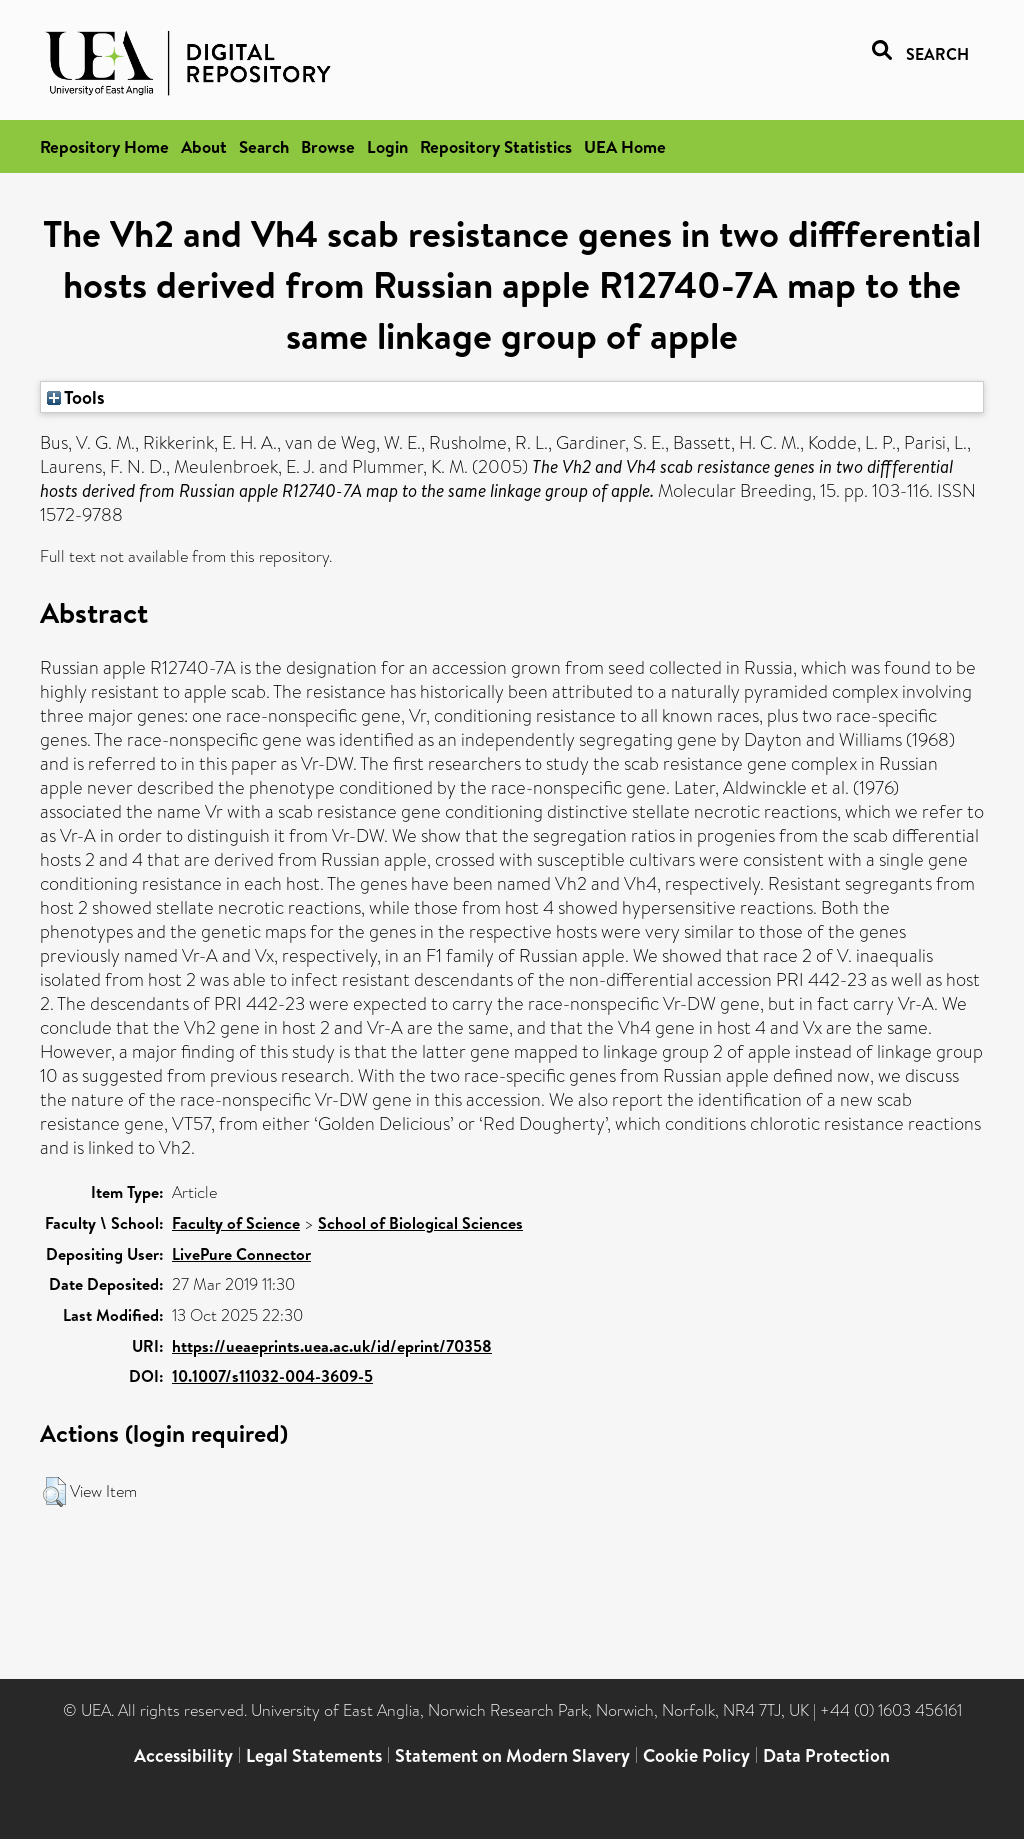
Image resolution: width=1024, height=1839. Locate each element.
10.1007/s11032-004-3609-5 (272, 1376)
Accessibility (183, 1755)
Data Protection (826, 1755)
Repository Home (104, 146)
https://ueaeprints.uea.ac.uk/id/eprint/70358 (332, 1346)
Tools (76, 397)
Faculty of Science (236, 1223)
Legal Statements (314, 1755)
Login (387, 146)
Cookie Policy (696, 1755)
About (204, 146)
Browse (328, 146)
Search (264, 146)
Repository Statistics (496, 146)
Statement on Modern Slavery (512, 1755)
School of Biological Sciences (420, 1223)
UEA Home (625, 146)
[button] (54, 1492)
